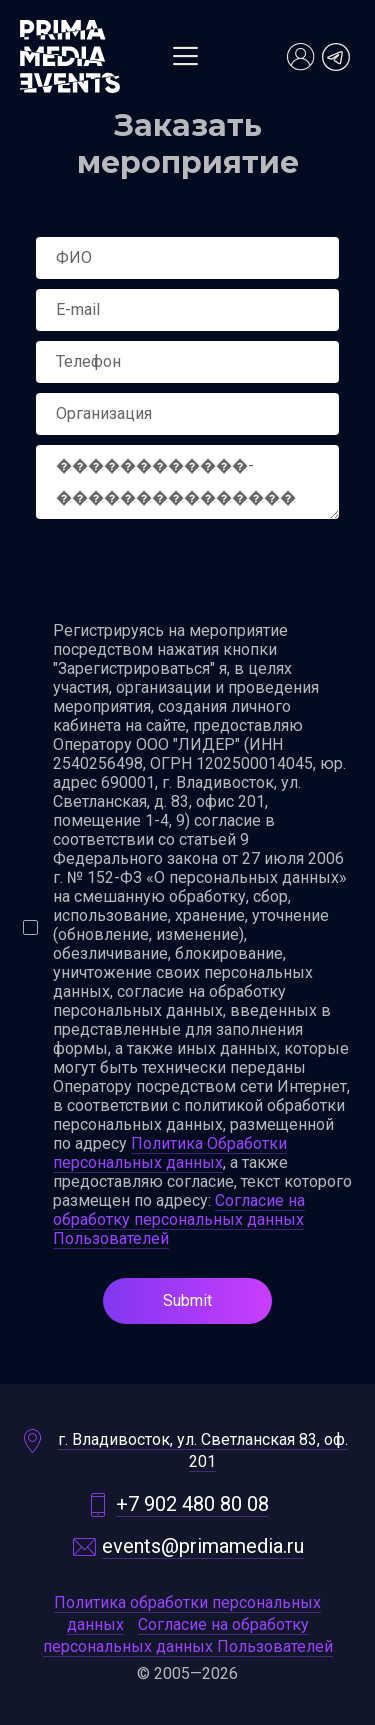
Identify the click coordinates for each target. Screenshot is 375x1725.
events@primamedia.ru (203, 1546)
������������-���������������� (187, 482)
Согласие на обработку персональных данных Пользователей (179, 1219)
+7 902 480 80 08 (192, 1504)
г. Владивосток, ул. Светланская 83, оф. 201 (203, 1450)
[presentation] (188, 572)
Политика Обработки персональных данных (170, 1153)
